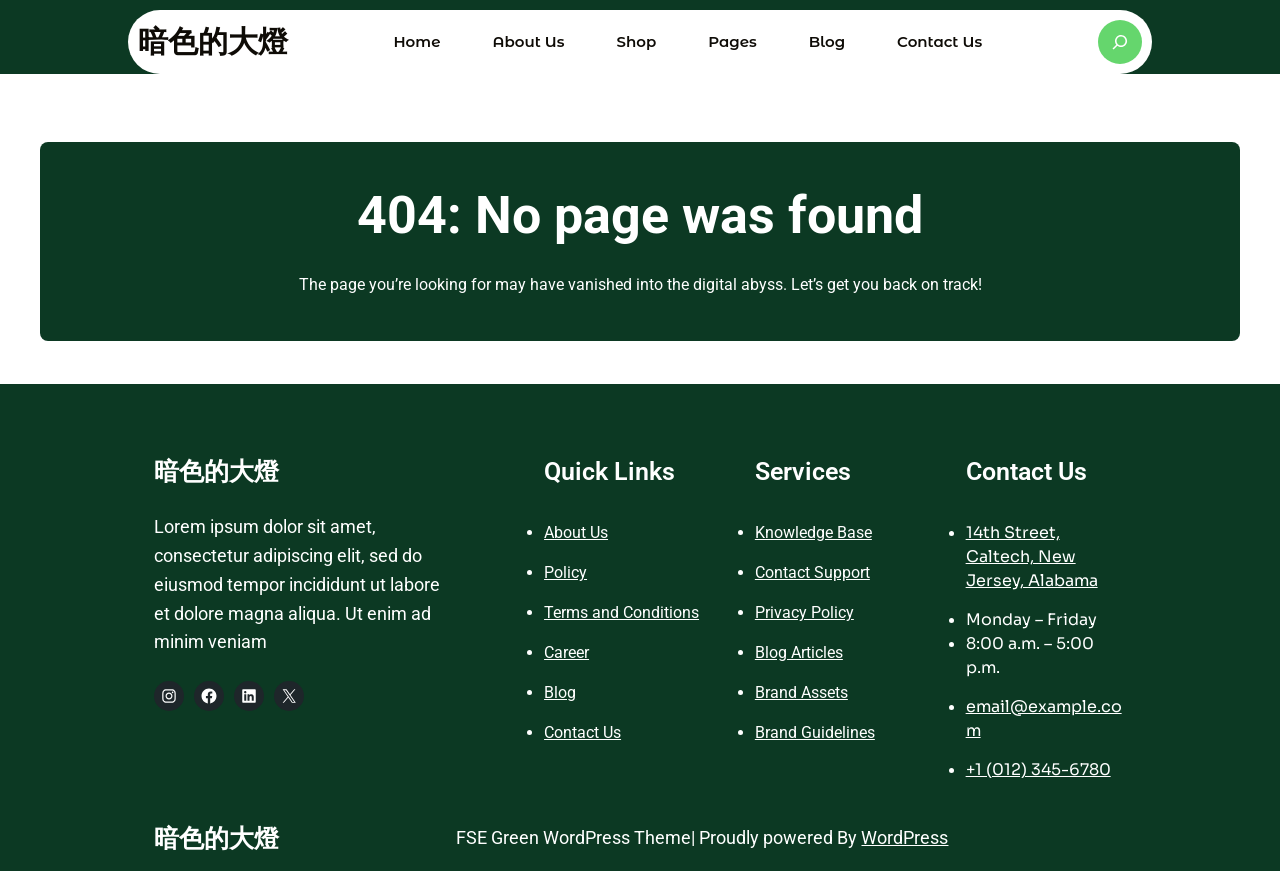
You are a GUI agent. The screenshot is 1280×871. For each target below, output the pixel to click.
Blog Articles (799, 652)
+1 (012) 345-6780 (1038, 769)
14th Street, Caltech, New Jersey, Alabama (1032, 556)
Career (566, 652)
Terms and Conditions (621, 612)
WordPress (904, 837)
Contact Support (812, 572)
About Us (576, 532)
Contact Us (582, 732)
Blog (560, 692)
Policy (565, 572)
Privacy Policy (804, 612)
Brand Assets (801, 692)
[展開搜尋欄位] (1120, 42)
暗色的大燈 (213, 41)
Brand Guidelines (815, 732)
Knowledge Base (813, 532)
